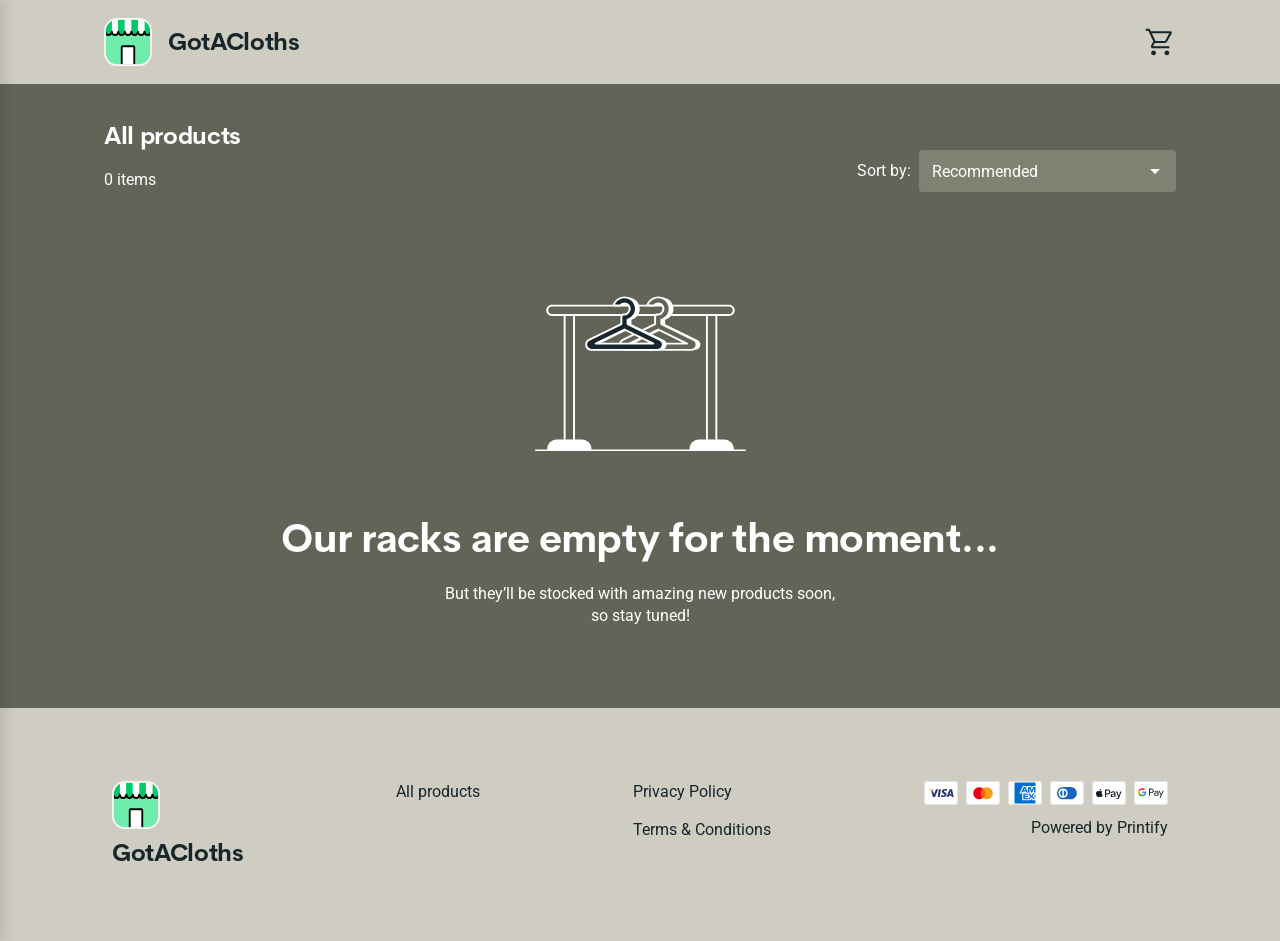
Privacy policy (682, 791)
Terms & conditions (702, 829)
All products (438, 791)
